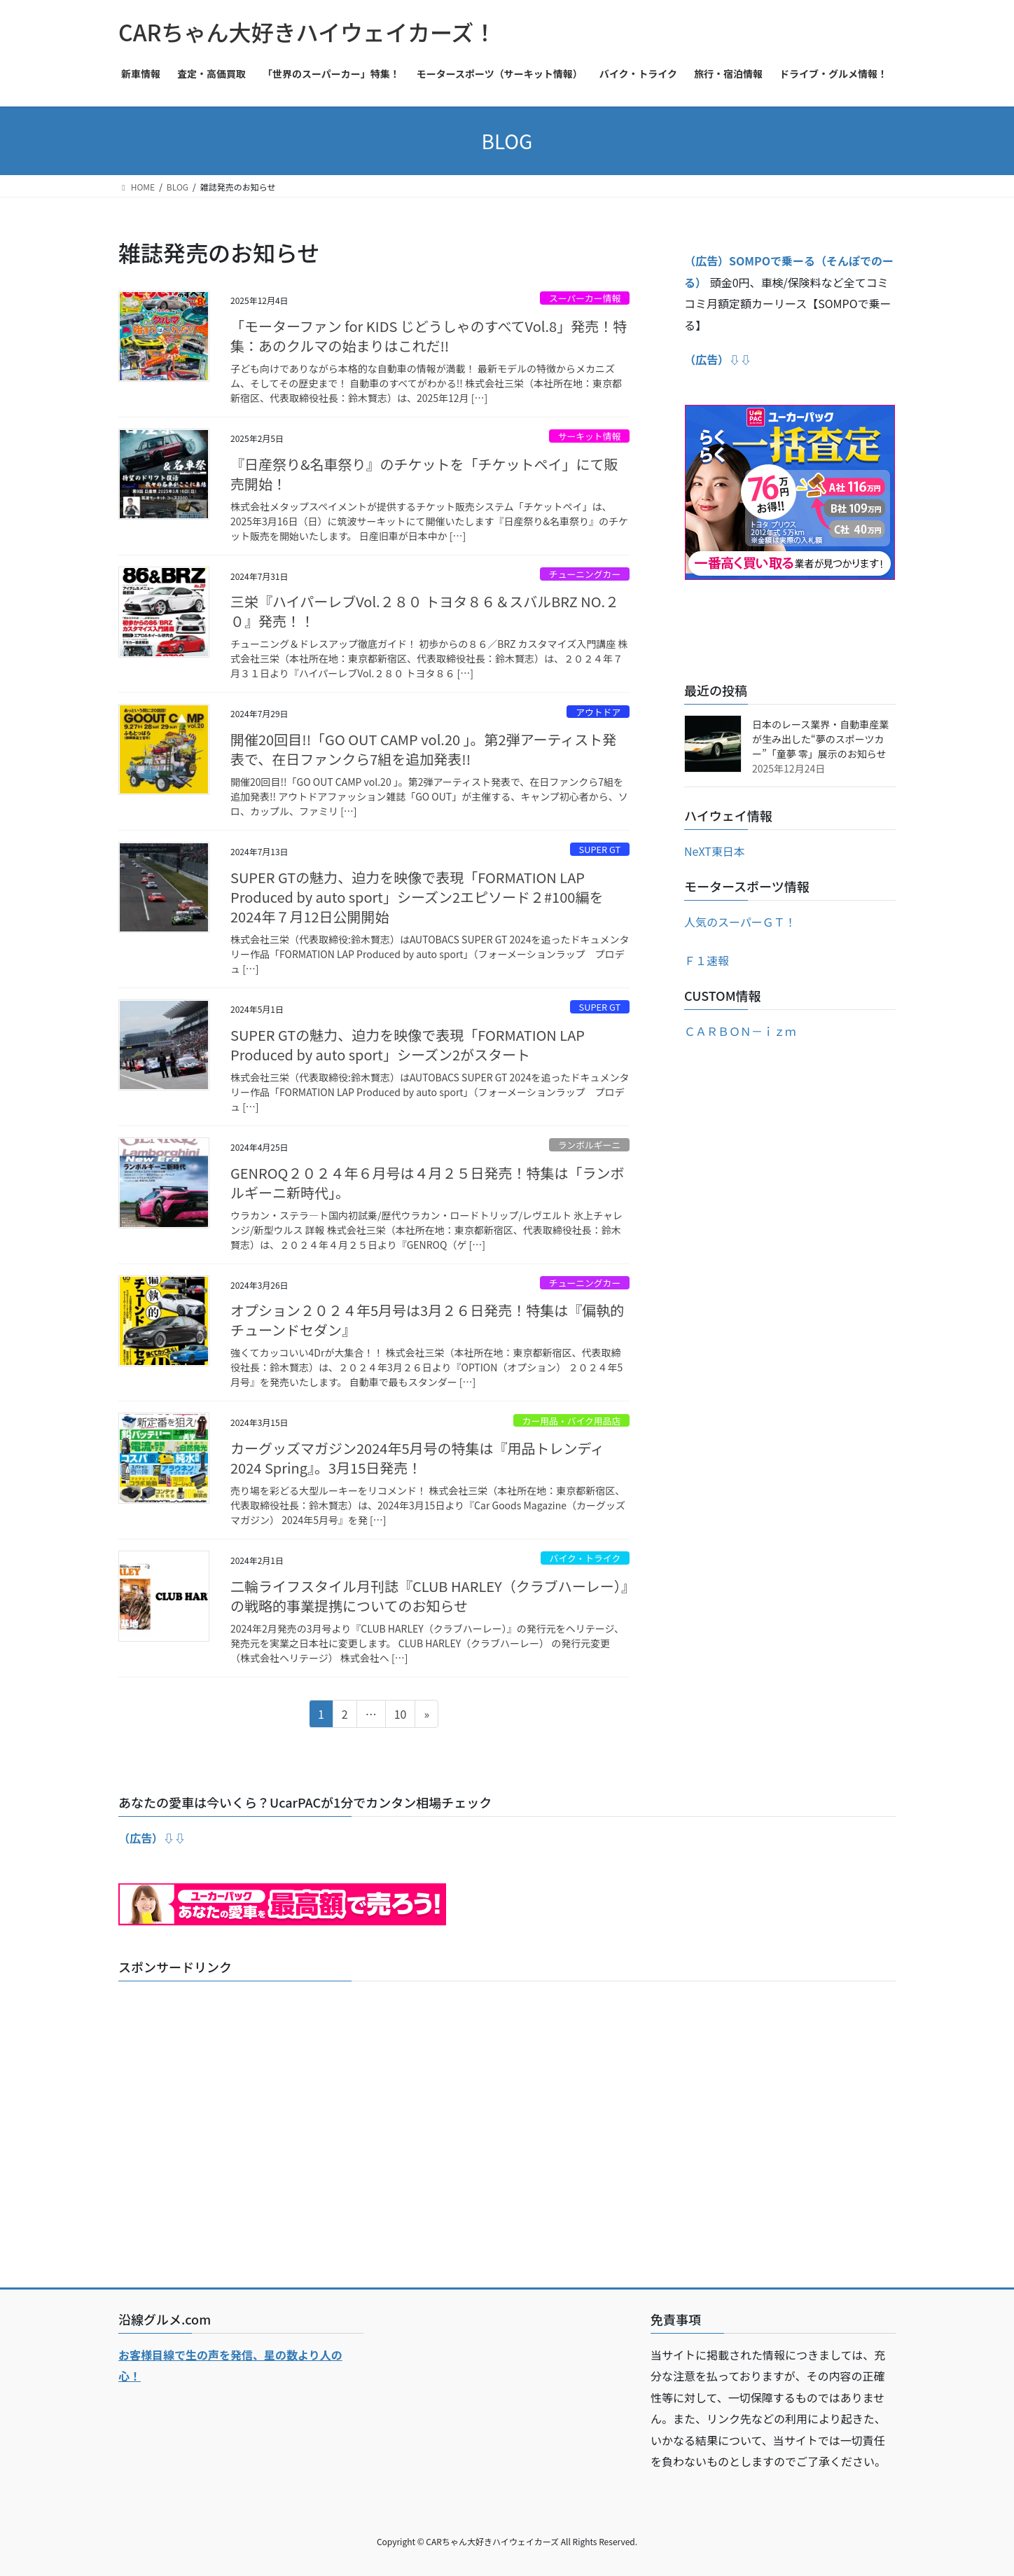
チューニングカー (584, 574)
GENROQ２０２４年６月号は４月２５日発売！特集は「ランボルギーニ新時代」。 (427, 1183)
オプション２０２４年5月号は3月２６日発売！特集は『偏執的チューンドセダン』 (427, 1320)
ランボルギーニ (589, 1144)
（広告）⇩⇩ (152, 1837)
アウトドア (598, 712)
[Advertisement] (507, 2133)
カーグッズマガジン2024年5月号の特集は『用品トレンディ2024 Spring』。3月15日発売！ (417, 1458)
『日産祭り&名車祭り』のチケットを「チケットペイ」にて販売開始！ (424, 474)
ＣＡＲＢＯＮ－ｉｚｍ (740, 1031)
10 (400, 1716)
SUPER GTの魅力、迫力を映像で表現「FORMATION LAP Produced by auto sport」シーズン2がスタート (407, 1045)
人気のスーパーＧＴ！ (740, 921)
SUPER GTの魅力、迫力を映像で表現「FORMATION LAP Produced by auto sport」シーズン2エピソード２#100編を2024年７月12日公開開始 (416, 897)
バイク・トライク (585, 1558)
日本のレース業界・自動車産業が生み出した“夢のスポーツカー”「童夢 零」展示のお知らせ (820, 739)
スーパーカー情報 (584, 298)
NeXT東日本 (714, 851)
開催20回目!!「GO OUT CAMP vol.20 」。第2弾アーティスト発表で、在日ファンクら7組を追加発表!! (423, 749)
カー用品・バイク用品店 (571, 1420)
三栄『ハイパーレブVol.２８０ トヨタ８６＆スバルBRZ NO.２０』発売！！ (424, 611)
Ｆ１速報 (706, 960)
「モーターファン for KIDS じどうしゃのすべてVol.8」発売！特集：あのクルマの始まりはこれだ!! (428, 336)
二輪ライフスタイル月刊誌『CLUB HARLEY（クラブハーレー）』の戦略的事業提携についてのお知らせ (429, 1596)
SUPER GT (600, 849)
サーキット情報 (589, 436)
